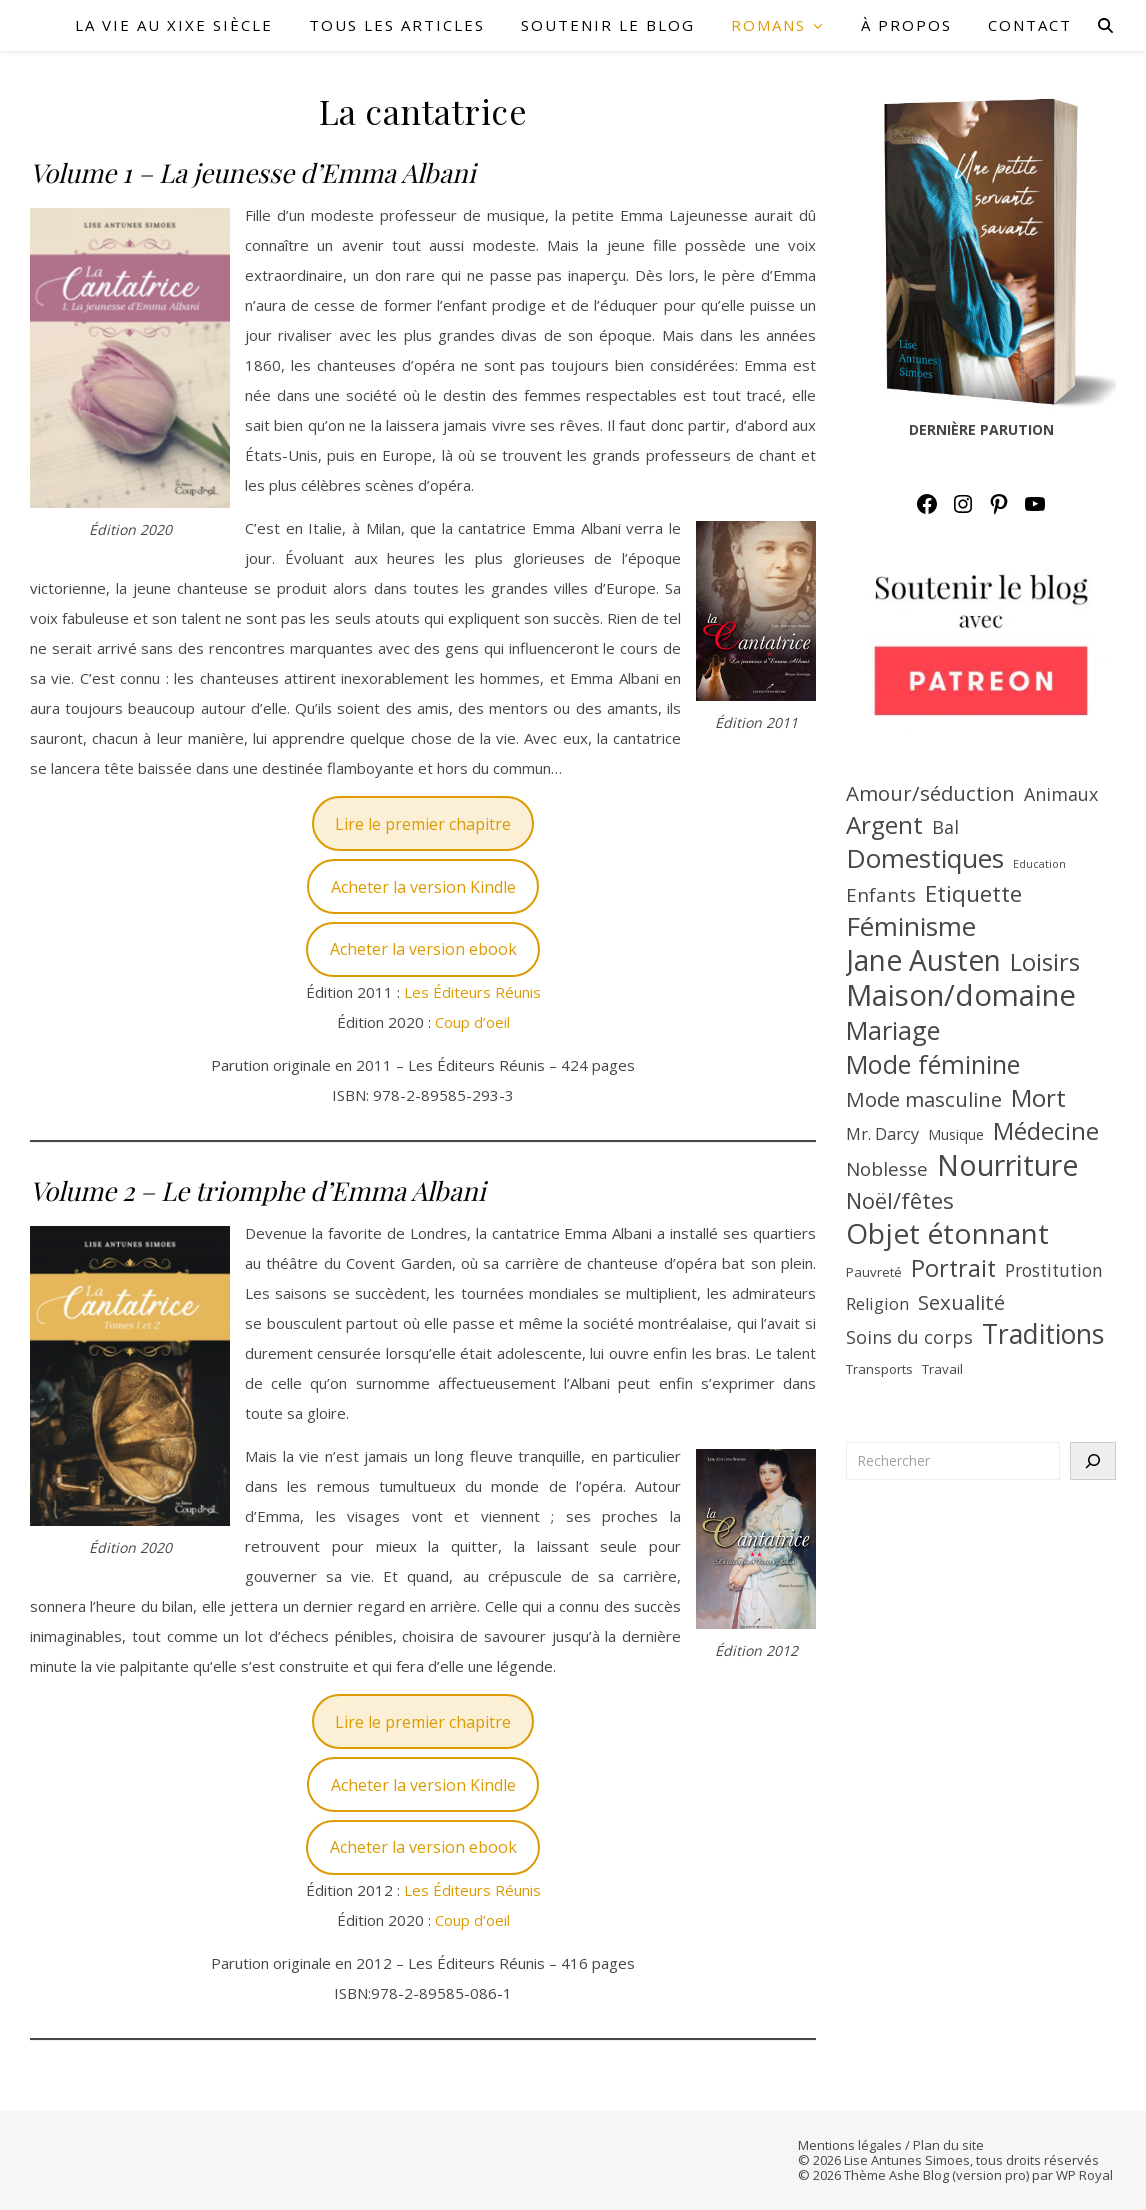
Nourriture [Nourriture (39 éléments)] (1008, 1165)
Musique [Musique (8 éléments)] (956, 1134)
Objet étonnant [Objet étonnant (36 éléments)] (947, 1233)
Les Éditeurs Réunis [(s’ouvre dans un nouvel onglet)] (472, 992)
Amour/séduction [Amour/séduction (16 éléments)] (930, 793)
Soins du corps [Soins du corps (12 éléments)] (909, 1337)
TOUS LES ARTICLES (397, 25)
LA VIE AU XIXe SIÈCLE (174, 25)
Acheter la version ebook (423, 949)
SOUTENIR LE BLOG (608, 25)
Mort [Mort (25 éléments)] (1038, 1098)
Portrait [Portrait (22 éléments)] (953, 1268)
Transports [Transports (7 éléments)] (879, 1369)
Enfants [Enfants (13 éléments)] (881, 895)
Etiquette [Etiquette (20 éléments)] (973, 894)
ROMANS (768, 25)
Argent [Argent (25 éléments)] (884, 825)
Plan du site (948, 2145)
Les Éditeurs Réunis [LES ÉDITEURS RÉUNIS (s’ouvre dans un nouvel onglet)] (472, 1890)
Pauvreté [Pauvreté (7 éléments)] (874, 1272)
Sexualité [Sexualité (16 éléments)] (961, 1302)
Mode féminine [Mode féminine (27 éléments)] (933, 1064)
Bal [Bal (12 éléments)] (945, 827)
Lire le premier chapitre (423, 824)
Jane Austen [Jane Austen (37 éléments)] (923, 960)
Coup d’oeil (472, 1022)
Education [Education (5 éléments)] (1039, 864)
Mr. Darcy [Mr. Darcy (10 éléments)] (882, 1134)
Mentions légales (850, 2145)
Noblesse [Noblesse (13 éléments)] (887, 1169)
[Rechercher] (1093, 1461)
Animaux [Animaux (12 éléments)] (1061, 794)
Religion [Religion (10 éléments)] (877, 1304)
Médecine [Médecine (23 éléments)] (1046, 1131)
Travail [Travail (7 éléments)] (942, 1369)
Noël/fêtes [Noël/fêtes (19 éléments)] (900, 1200)
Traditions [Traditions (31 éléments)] (1043, 1334)
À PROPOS (906, 25)
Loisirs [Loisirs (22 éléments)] (1045, 962)
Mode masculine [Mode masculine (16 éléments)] (924, 1099)
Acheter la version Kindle (423, 887)
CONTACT (1030, 25)
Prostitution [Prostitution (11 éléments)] (1054, 1270)
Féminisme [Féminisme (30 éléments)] (911, 926)
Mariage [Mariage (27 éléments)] (893, 1030)
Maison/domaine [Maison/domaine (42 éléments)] (961, 995)
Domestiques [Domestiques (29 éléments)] (925, 858)
